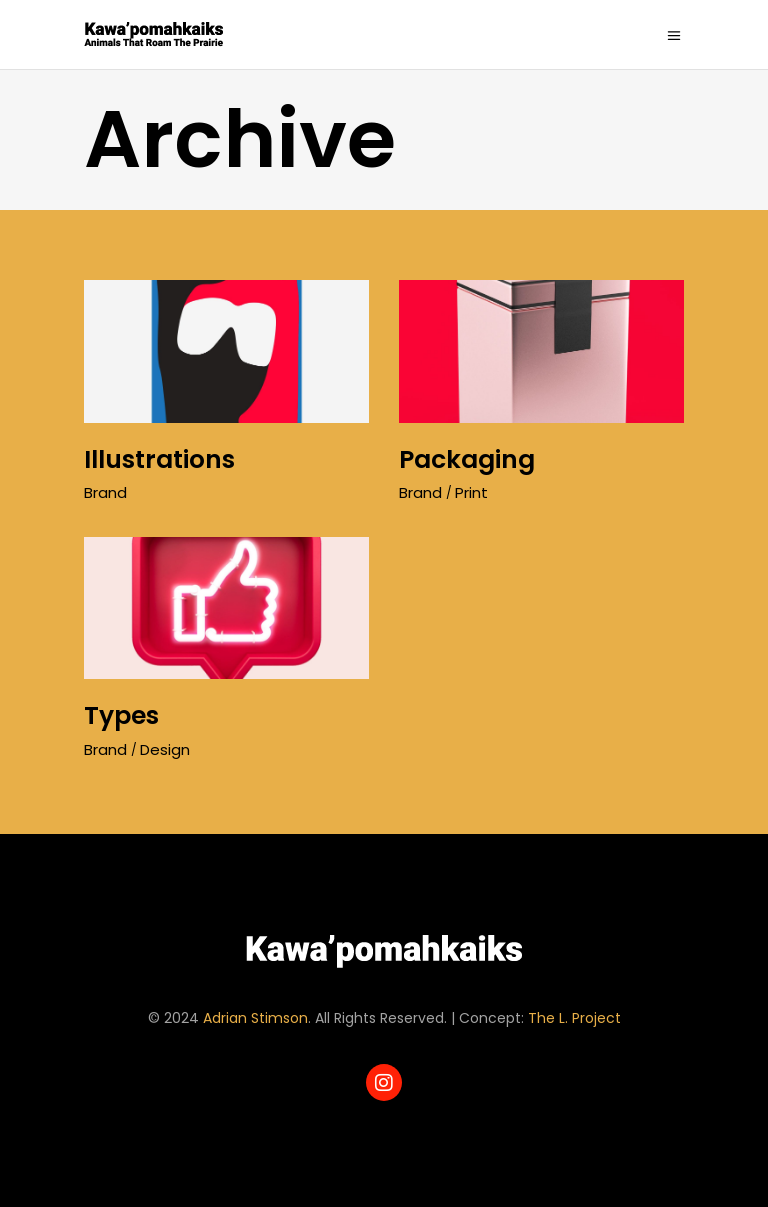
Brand (105, 492)
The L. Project (574, 1018)
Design (165, 749)
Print (471, 492)
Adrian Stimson (255, 1018)
